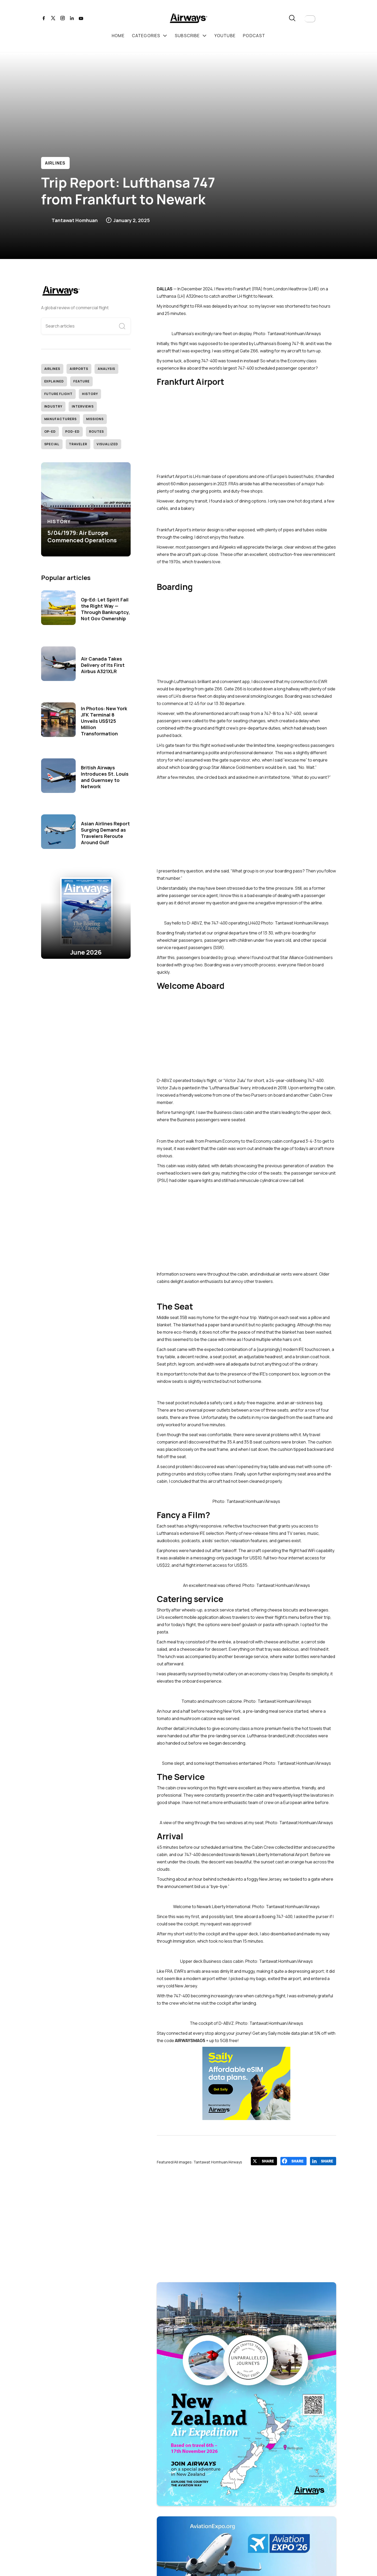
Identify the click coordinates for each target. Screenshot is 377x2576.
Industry (53, 406)
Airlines (55, 163)
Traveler (78, 444)
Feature (81, 381)
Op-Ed (50, 431)
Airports (79, 369)
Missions (95, 419)
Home (118, 35)
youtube (225, 35)
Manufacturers (60, 419)
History (90, 394)
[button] (310, 18)
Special (52, 444)
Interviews (83, 406)
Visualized (107, 444)
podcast (254, 35)
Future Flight (58, 394)
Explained (54, 381)
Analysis (106, 369)
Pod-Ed (72, 431)
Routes (96, 431)
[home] (188, 19)
